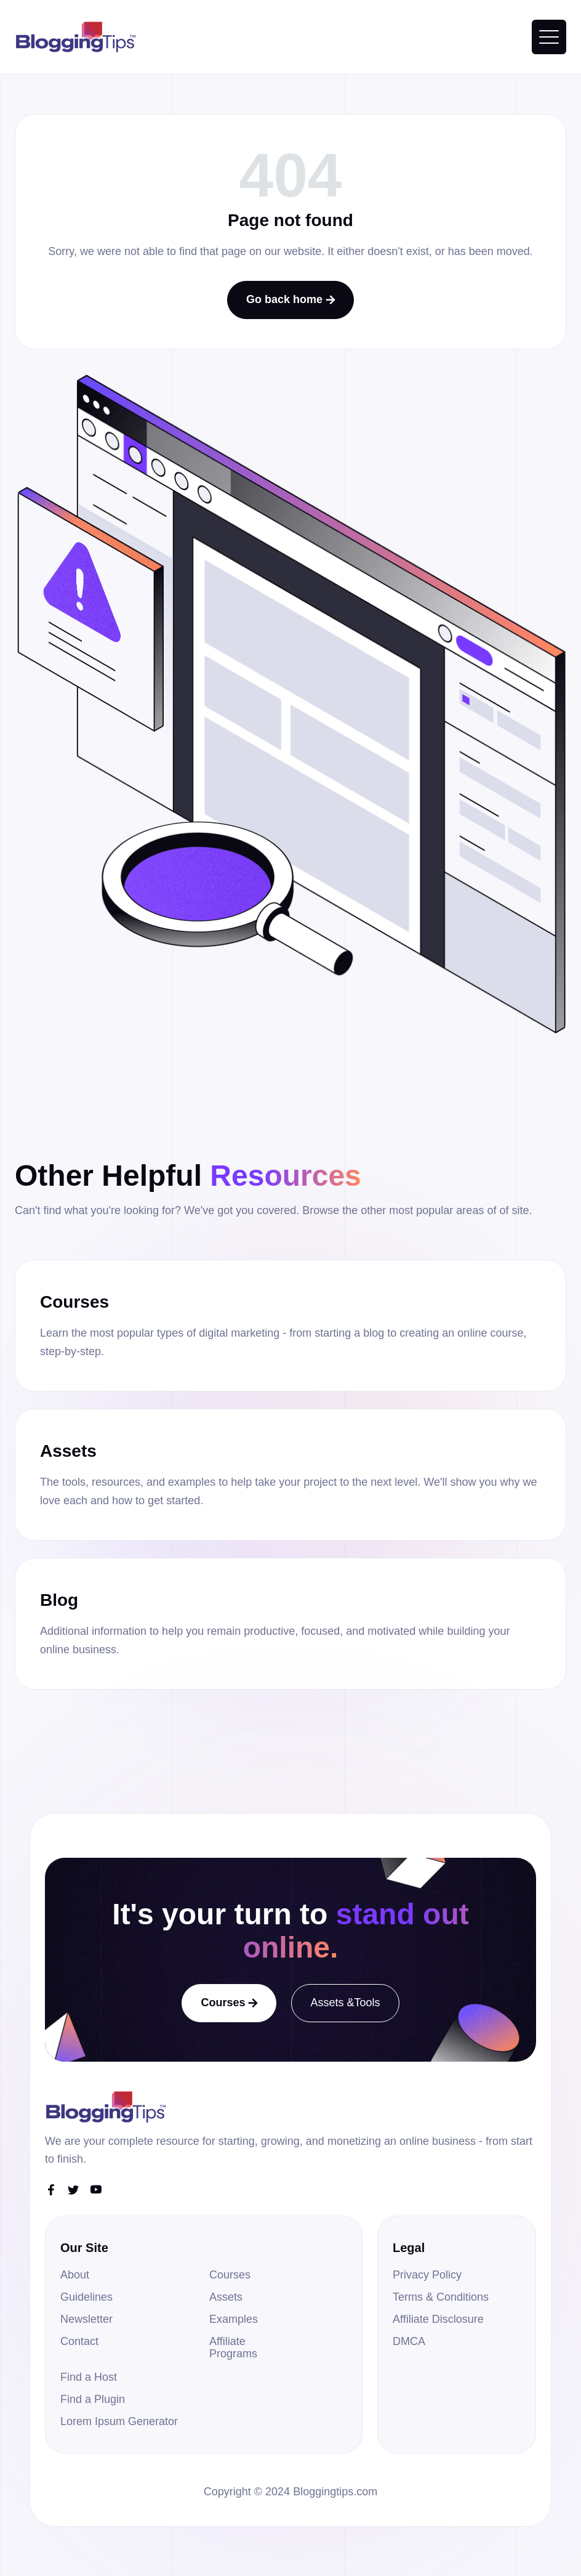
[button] (549, 37)
